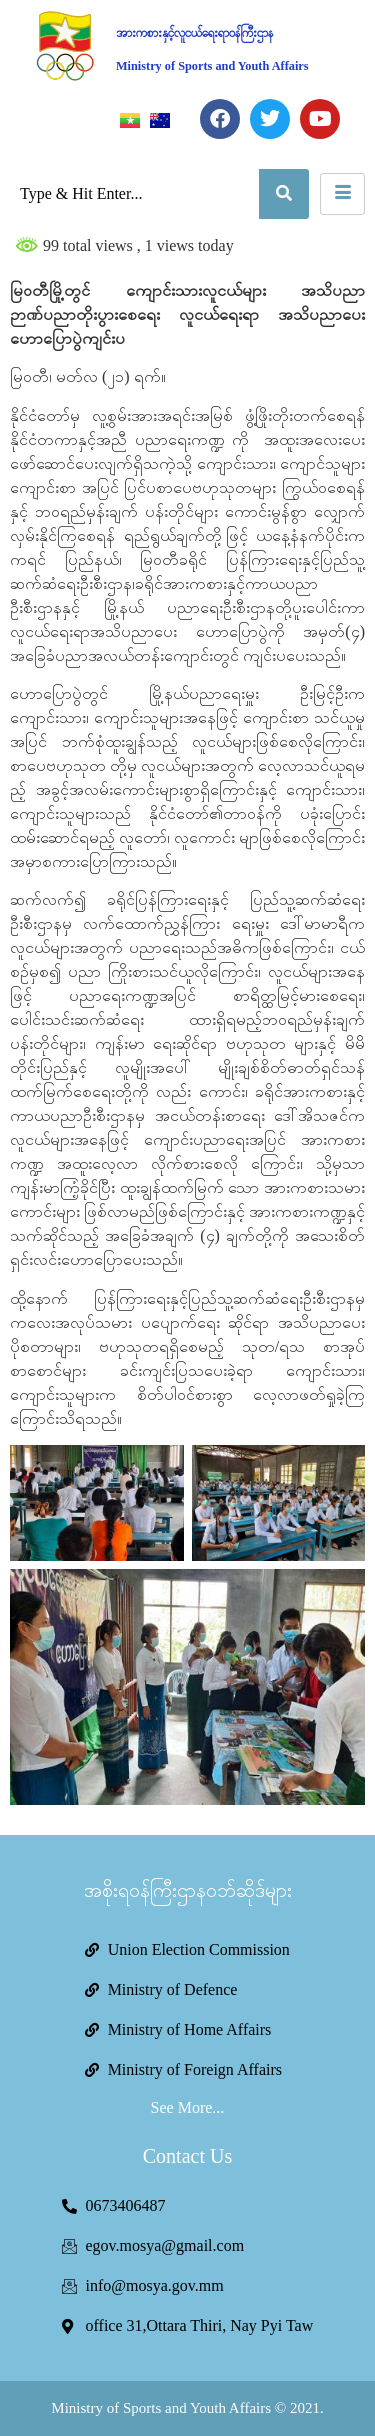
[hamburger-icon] (342, 194)
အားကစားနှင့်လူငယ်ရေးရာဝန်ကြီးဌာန (194, 33)
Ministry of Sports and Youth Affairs (212, 66)
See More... (188, 2107)
